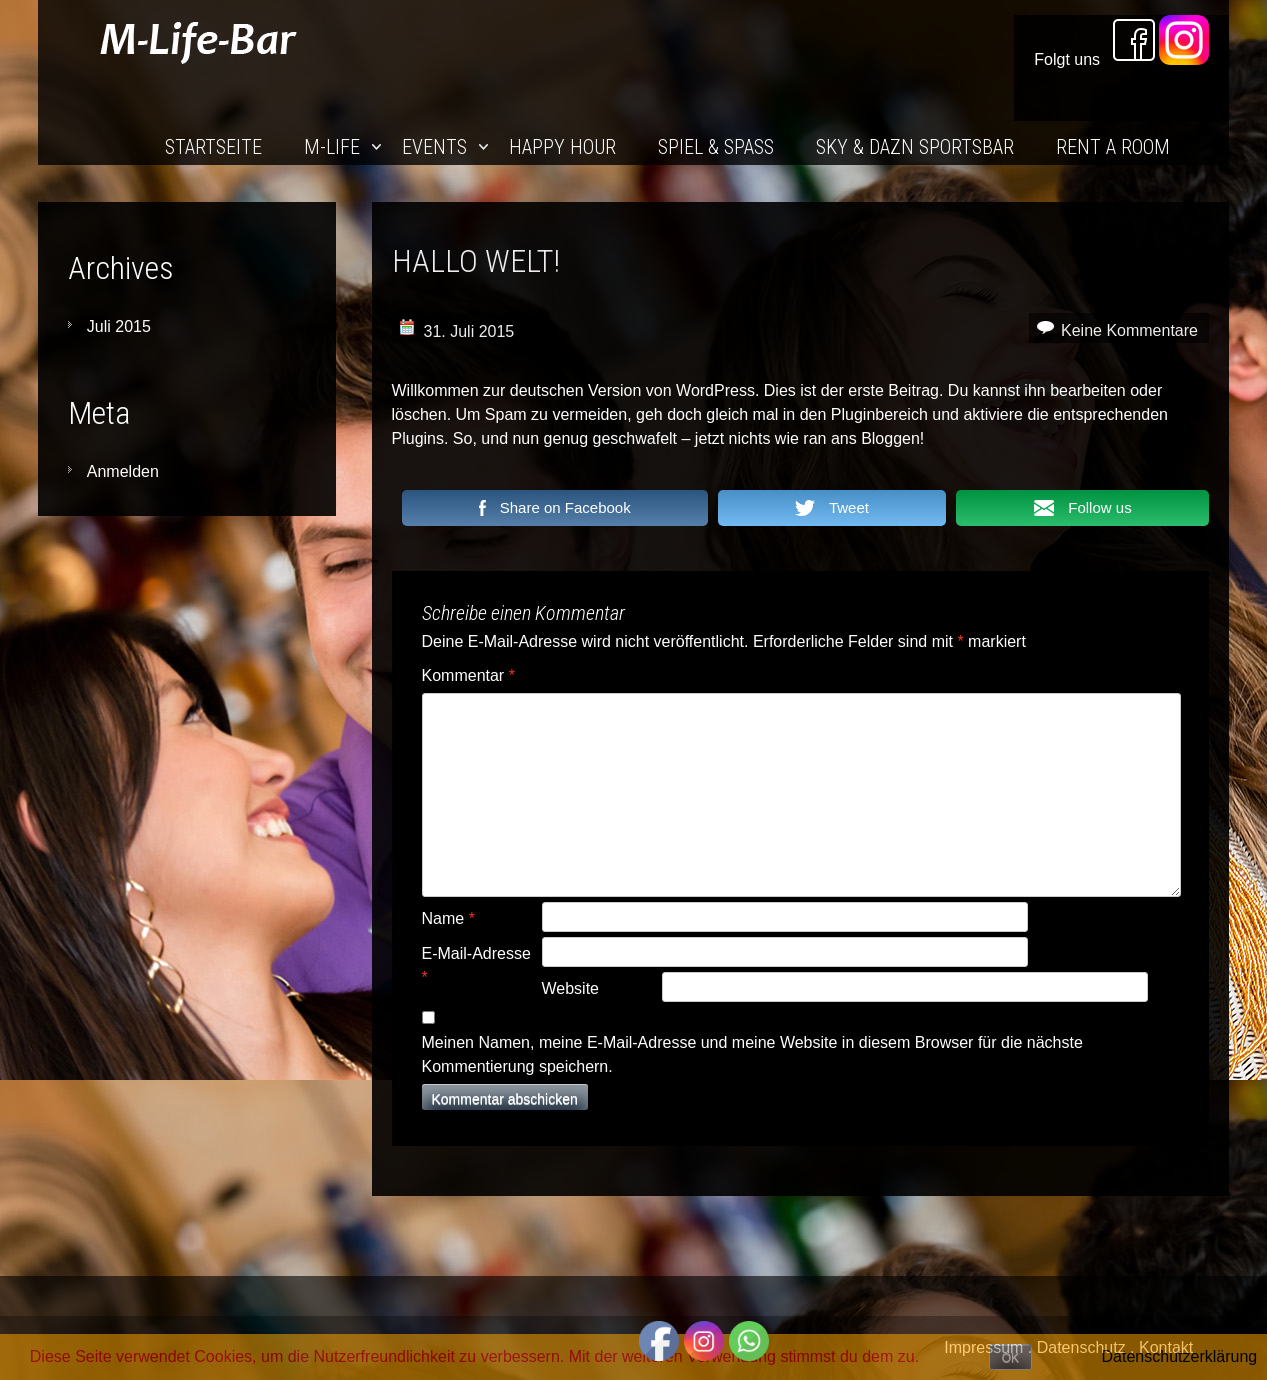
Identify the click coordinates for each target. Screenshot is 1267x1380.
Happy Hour (562, 147)
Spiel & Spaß (716, 147)
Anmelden (123, 471)
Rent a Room (1113, 147)
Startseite (213, 147)
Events (434, 147)
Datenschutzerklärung (1180, 1356)
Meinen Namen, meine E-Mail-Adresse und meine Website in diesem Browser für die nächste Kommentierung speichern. (752, 1054)
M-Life (332, 147)
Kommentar (468, 675)
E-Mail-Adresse (476, 965)
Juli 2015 (119, 326)
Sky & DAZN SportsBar (915, 147)
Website (571, 988)
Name (448, 918)
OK (1010, 1358)
